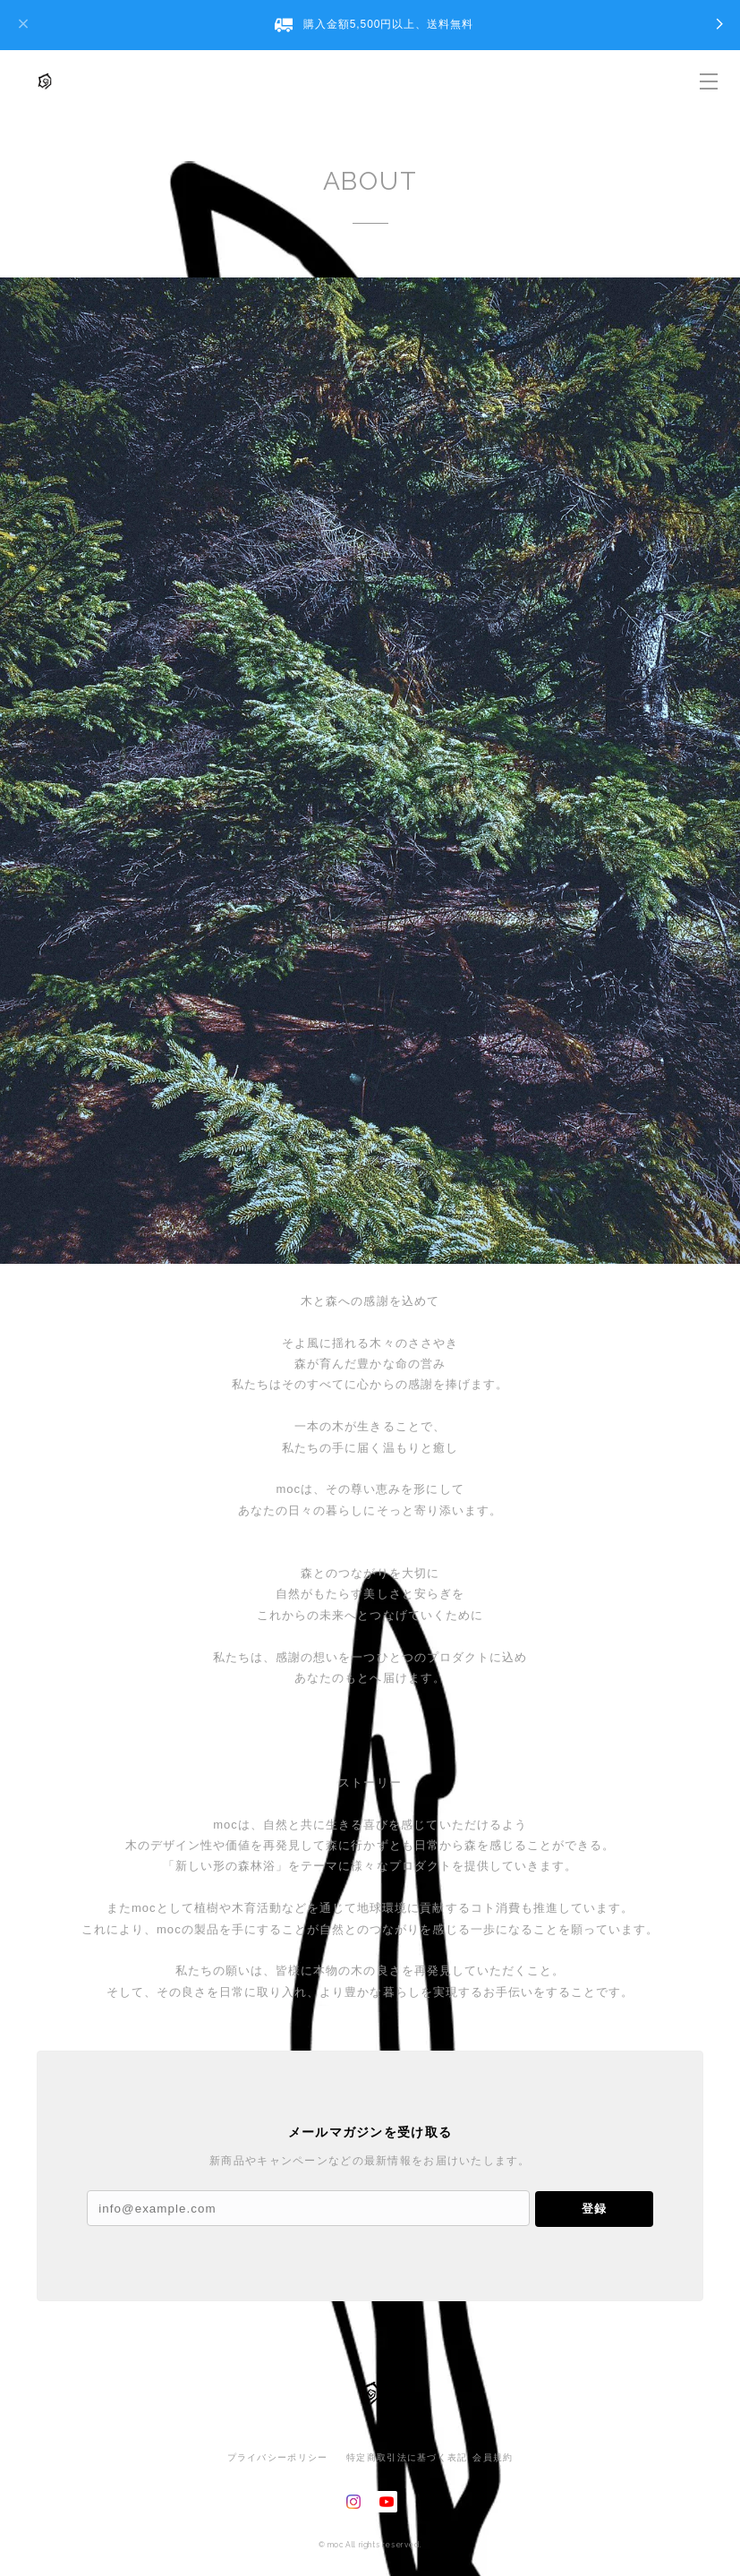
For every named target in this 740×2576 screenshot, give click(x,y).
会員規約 (492, 2457)
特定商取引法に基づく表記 (406, 2457)
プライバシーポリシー (277, 2457)
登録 (594, 2208)
